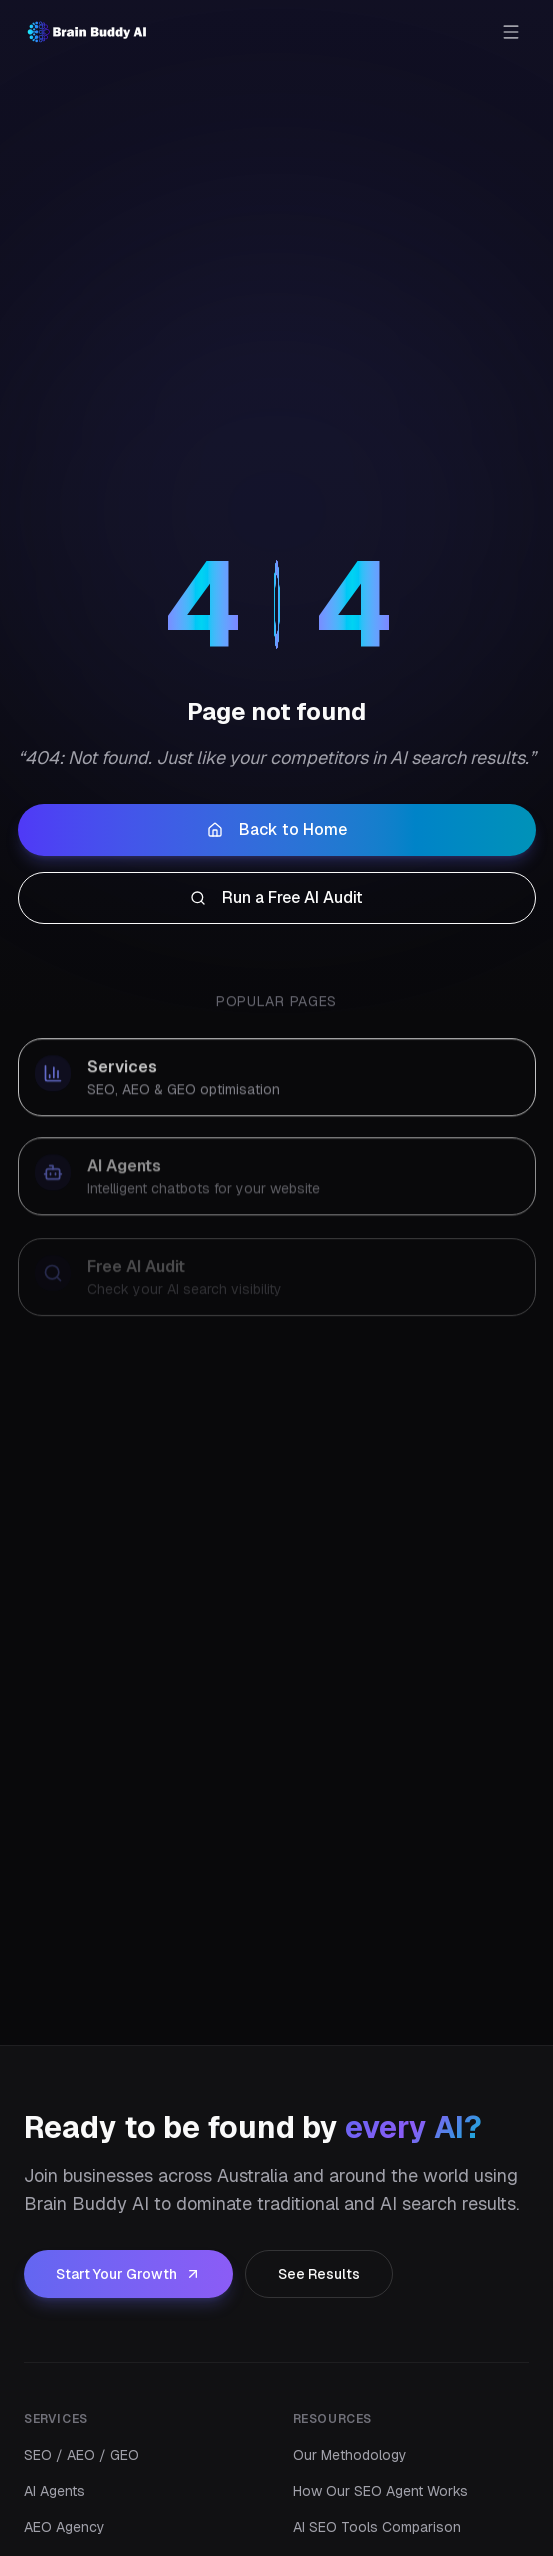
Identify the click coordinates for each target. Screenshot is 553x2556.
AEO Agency (64, 2527)
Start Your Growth (128, 2274)
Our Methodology (350, 2455)
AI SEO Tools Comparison (377, 2527)
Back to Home (277, 834)
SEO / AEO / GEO (81, 2455)
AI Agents (54, 2491)
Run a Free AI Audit (276, 902)
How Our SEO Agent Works (380, 2491)
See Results (319, 2274)
